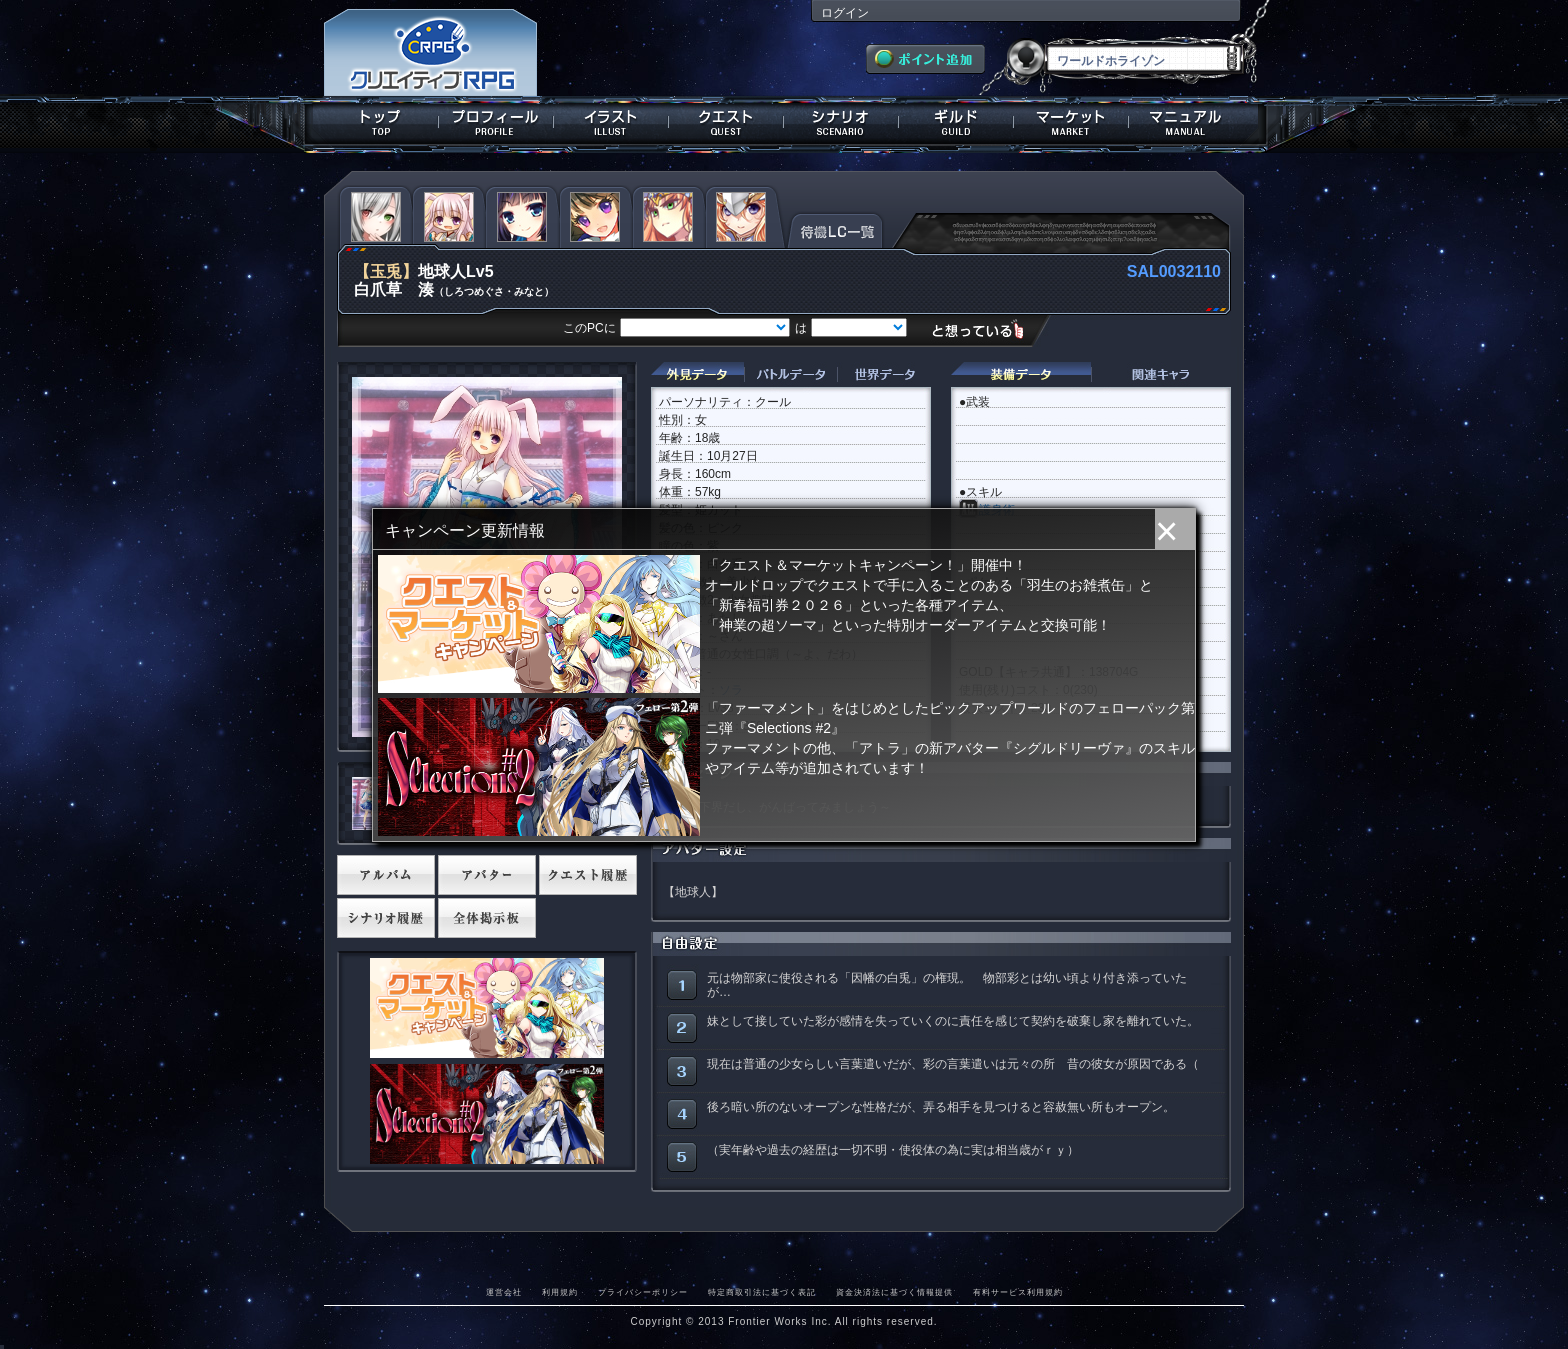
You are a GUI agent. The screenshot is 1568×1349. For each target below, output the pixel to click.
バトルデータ (790, 374)
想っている (985, 329)
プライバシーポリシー (643, 1292)
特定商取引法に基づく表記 (762, 1292)
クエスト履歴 (588, 875)
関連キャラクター (1161, 374)
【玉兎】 (386, 271)
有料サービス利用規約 (1018, 1292)
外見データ (697, 374)
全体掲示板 (487, 918)
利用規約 (560, 1292)
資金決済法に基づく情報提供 (894, 1292)
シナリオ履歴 (386, 918)
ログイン (845, 13)
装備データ (1021, 374)
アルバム (386, 875)
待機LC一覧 (835, 229)
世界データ (884, 374)
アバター (487, 875)
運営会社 (504, 1292)
